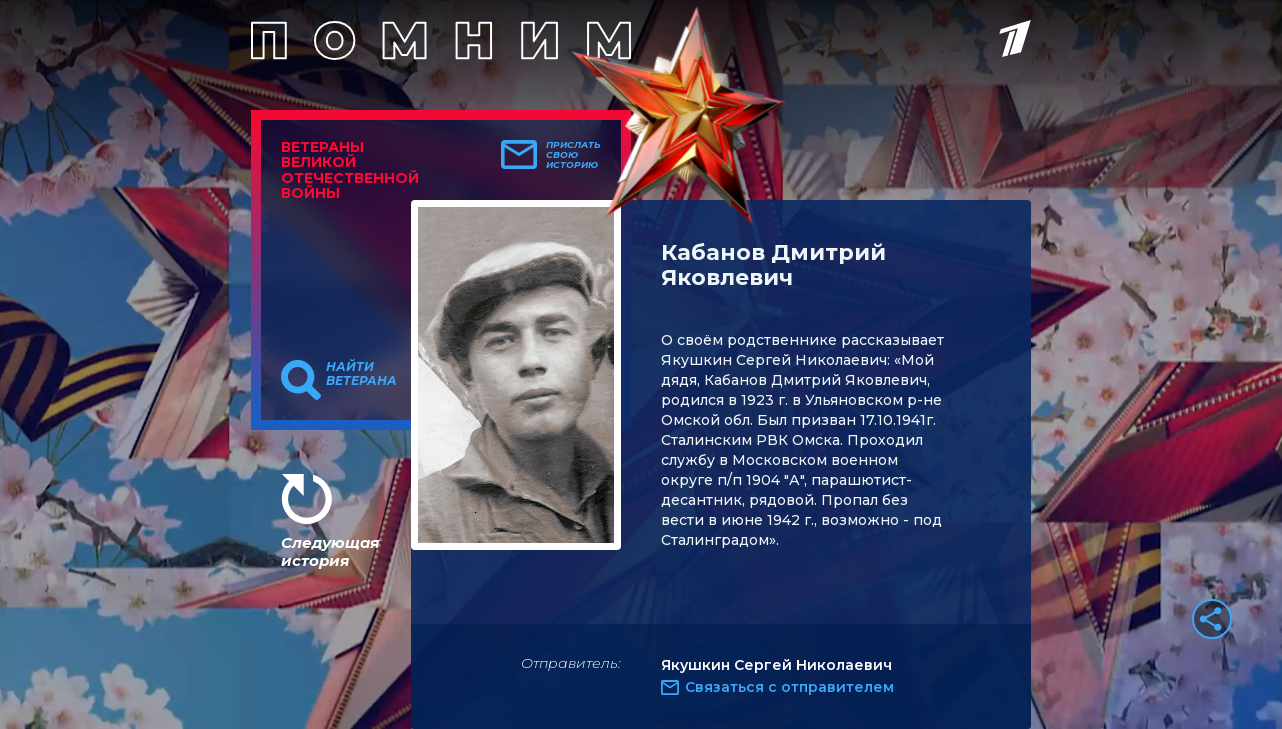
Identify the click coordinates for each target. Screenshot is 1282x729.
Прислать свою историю (573, 155)
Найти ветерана (361, 374)
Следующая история (330, 551)
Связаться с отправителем (789, 687)
